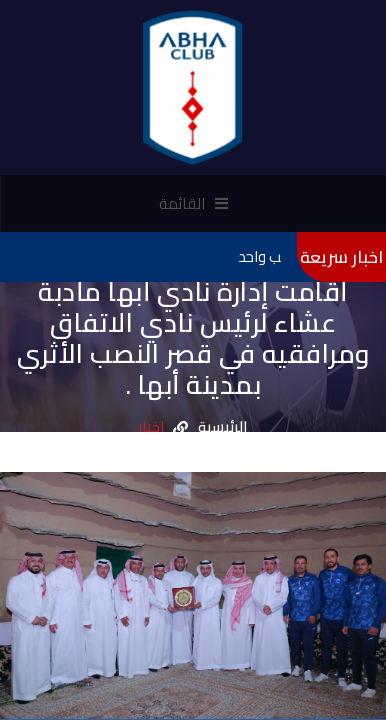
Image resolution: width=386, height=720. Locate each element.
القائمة (193, 203)
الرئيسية (223, 427)
